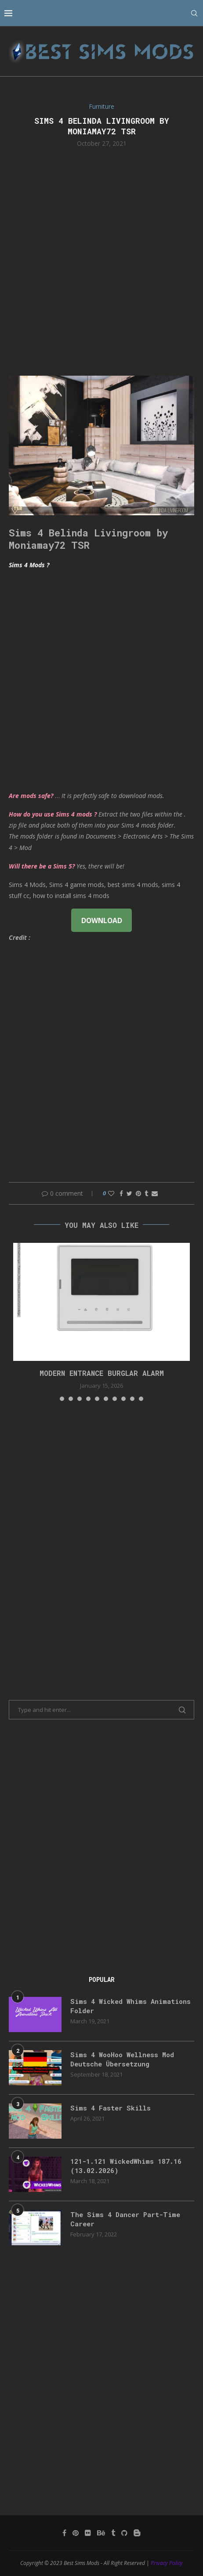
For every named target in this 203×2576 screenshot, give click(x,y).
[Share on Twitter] (129, 1193)
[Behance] (101, 2532)
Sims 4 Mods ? (29, 565)
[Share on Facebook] (121, 1193)
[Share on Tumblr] (146, 1193)
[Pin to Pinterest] (138, 1193)
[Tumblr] (113, 2532)
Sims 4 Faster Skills (110, 2107)
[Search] (194, 13)
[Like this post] (111, 1193)
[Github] (124, 2532)
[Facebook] (64, 2532)
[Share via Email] (155, 1193)
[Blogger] (137, 2532)
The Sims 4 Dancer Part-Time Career (125, 2219)
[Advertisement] (101, 260)
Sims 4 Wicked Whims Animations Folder (130, 2006)
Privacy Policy (167, 2563)
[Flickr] (88, 2532)
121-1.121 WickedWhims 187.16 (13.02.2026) (125, 2166)
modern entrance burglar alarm (102, 1373)
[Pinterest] (75, 2532)
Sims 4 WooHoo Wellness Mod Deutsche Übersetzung (122, 2059)
